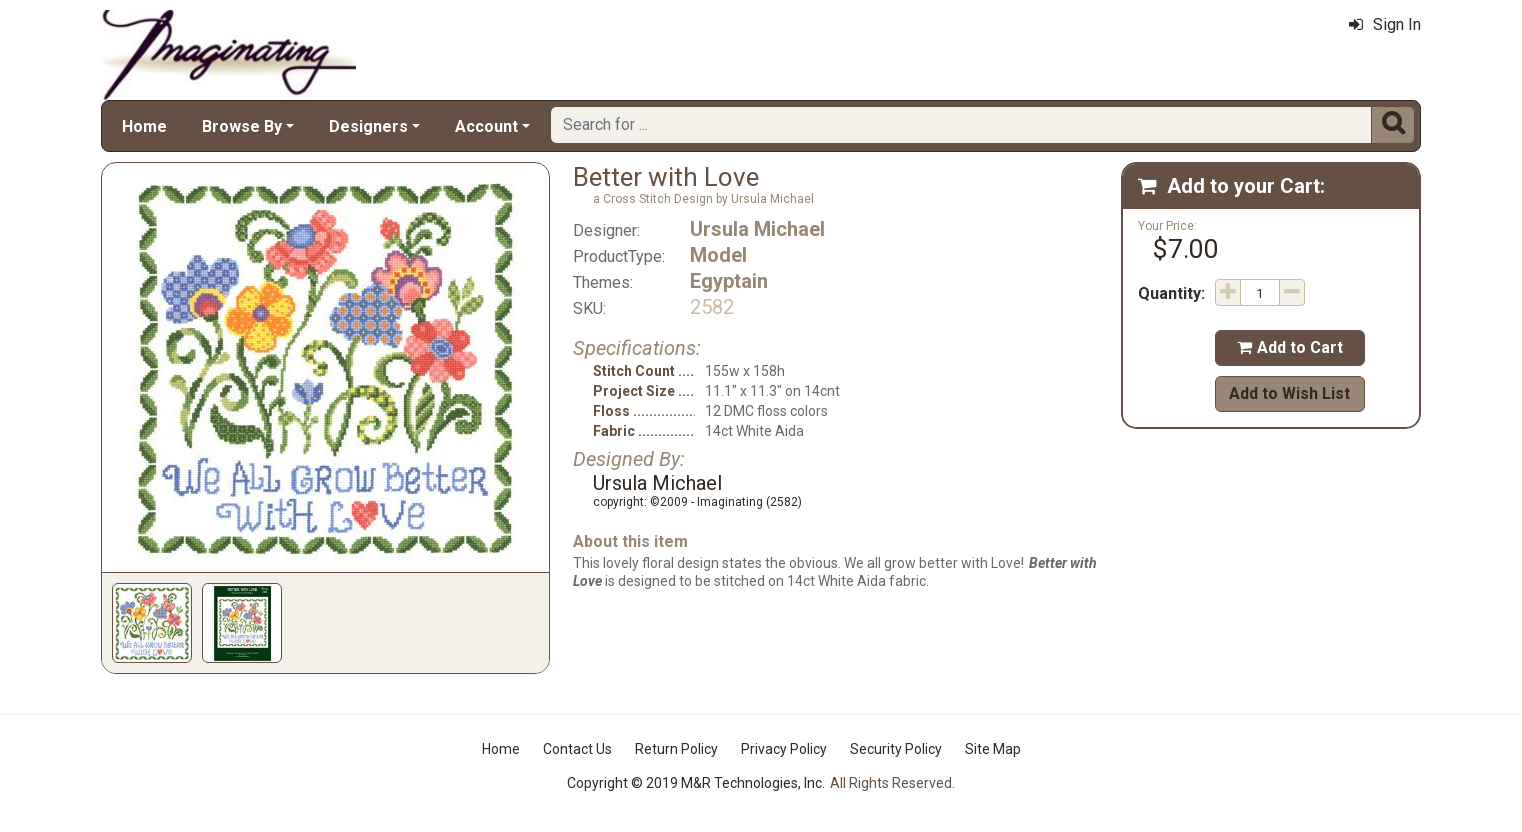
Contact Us (577, 749)
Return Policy (676, 749)
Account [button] (486, 126)
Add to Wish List (1289, 393)
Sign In (1385, 24)
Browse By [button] (242, 126)
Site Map (993, 749)
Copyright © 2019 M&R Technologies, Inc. (696, 783)
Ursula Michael (757, 229)
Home (144, 126)
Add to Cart (1290, 347)
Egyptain (729, 281)
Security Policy (896, 749)
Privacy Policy (784, 749)
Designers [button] (368, 126)
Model (718, 255)
